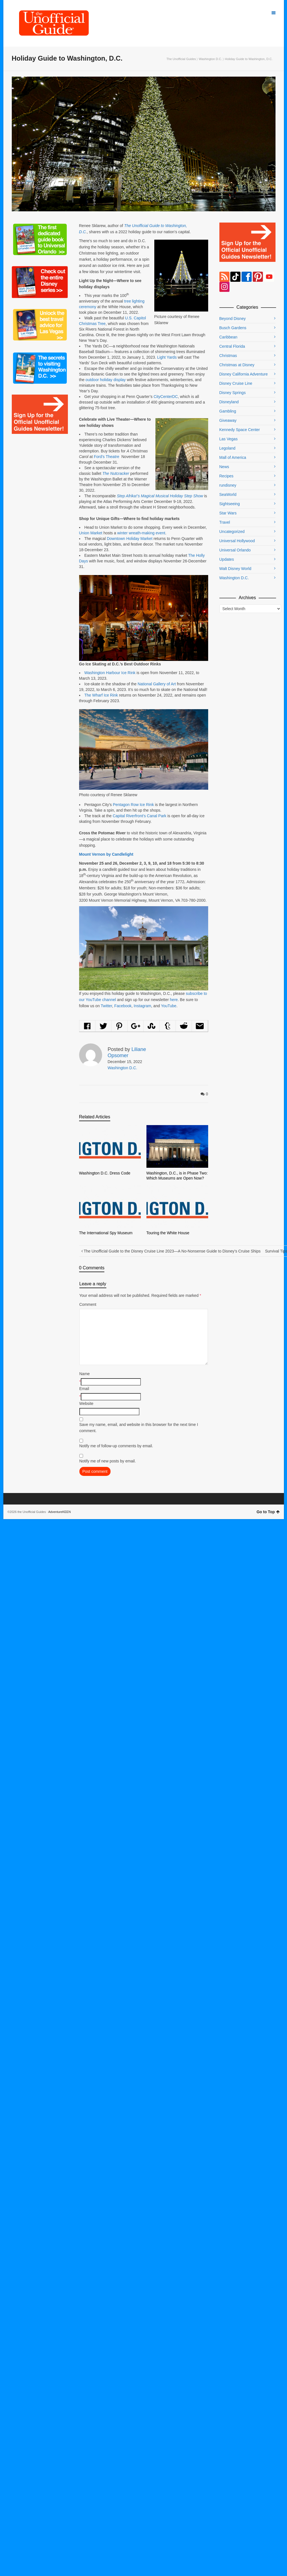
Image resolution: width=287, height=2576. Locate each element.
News (224, 466)
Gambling (227, 411)
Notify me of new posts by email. (107, 1461)
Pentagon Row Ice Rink (133, 804)
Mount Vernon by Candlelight (106, 854)
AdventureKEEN (59, 1511)
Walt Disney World (235, 568)
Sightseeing (229, 504)
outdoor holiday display (106, 379)
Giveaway (228, 420)
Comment (88, 1304)
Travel (224, 522)
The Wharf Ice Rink (101, 695)
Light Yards (167, 357)
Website (86, 1403)
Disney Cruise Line (235, 383)
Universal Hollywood (237, 541)
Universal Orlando (235, 550)
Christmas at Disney (236, 365)
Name (84, 1373)
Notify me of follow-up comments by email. (116, 1446)
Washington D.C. (210, 59)
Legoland (227, 448)
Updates (226, 559)
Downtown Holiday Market (130, 538)
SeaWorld (228, 494)
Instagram (142, 1006)
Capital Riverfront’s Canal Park (139, 816)
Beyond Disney (232, 318)
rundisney (228, 485)
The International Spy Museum (106, 1233)
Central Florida (232, 346)
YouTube (168, 1006)
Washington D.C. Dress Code (104, 1173)
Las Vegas (228, 439)
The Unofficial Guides (181, 59)
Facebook (122, 1006)
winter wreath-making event (141, 533)
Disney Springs (232, 392)
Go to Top (267, 1512)
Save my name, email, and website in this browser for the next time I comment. (138, 1427)
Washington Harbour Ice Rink (110, 672)
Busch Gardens (233, 328)
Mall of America (232, 457)
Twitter (106, 1006)
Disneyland (229, 402)
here (174, 999)
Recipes (226, 476)
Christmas (228, 355)
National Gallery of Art (156, 684)
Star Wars (228, 513)
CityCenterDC (165, 396)
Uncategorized (232, 531)
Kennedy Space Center (239, 429)
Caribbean (228, 337)
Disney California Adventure (243, 374)
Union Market (90, 533)
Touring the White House (167, 1233)
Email (84, 1388)
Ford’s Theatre (107, 456)
